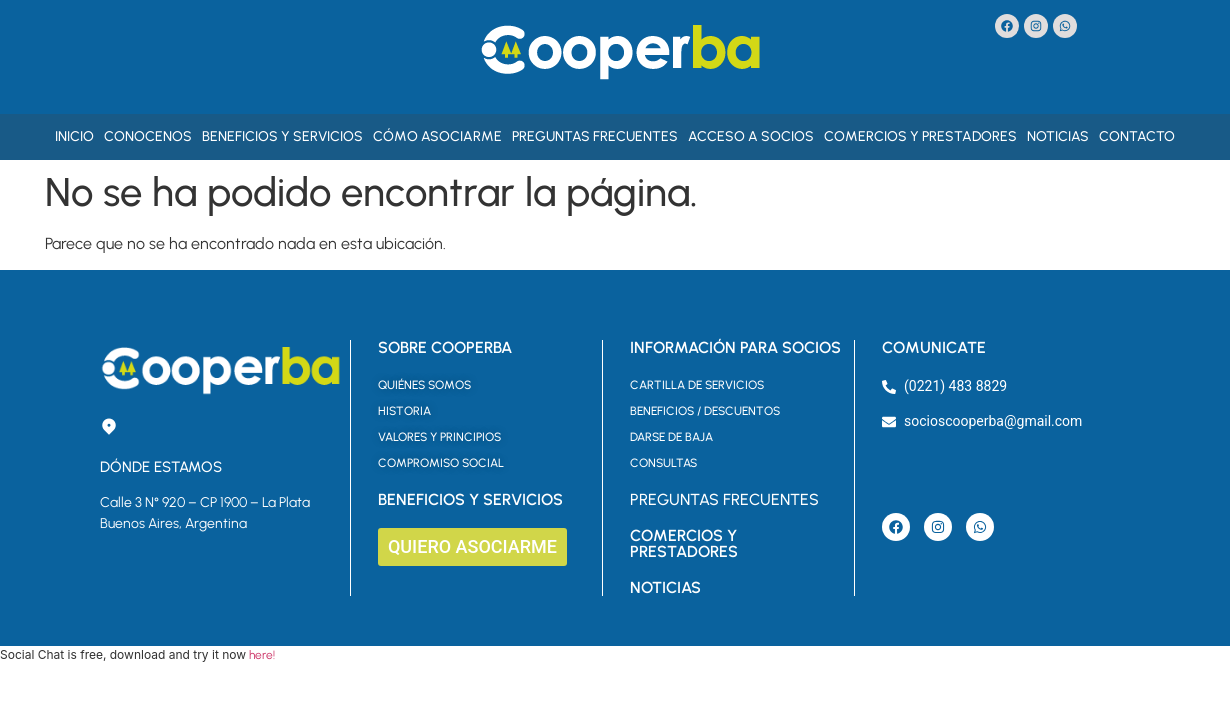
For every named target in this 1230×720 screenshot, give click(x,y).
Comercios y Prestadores (920, 136)
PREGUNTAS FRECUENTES (724, 499)
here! (262, 655)
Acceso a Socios (751, 136)
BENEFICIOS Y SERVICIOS (470, 499)
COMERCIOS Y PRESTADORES (684, 543)
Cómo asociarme (437, 136)
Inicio (74, 136)
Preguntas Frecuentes (595, 136)
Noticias (1058, 136)
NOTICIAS (665, 587)
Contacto (1137, 136)
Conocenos (148, 136)
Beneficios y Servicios (282, 136)
